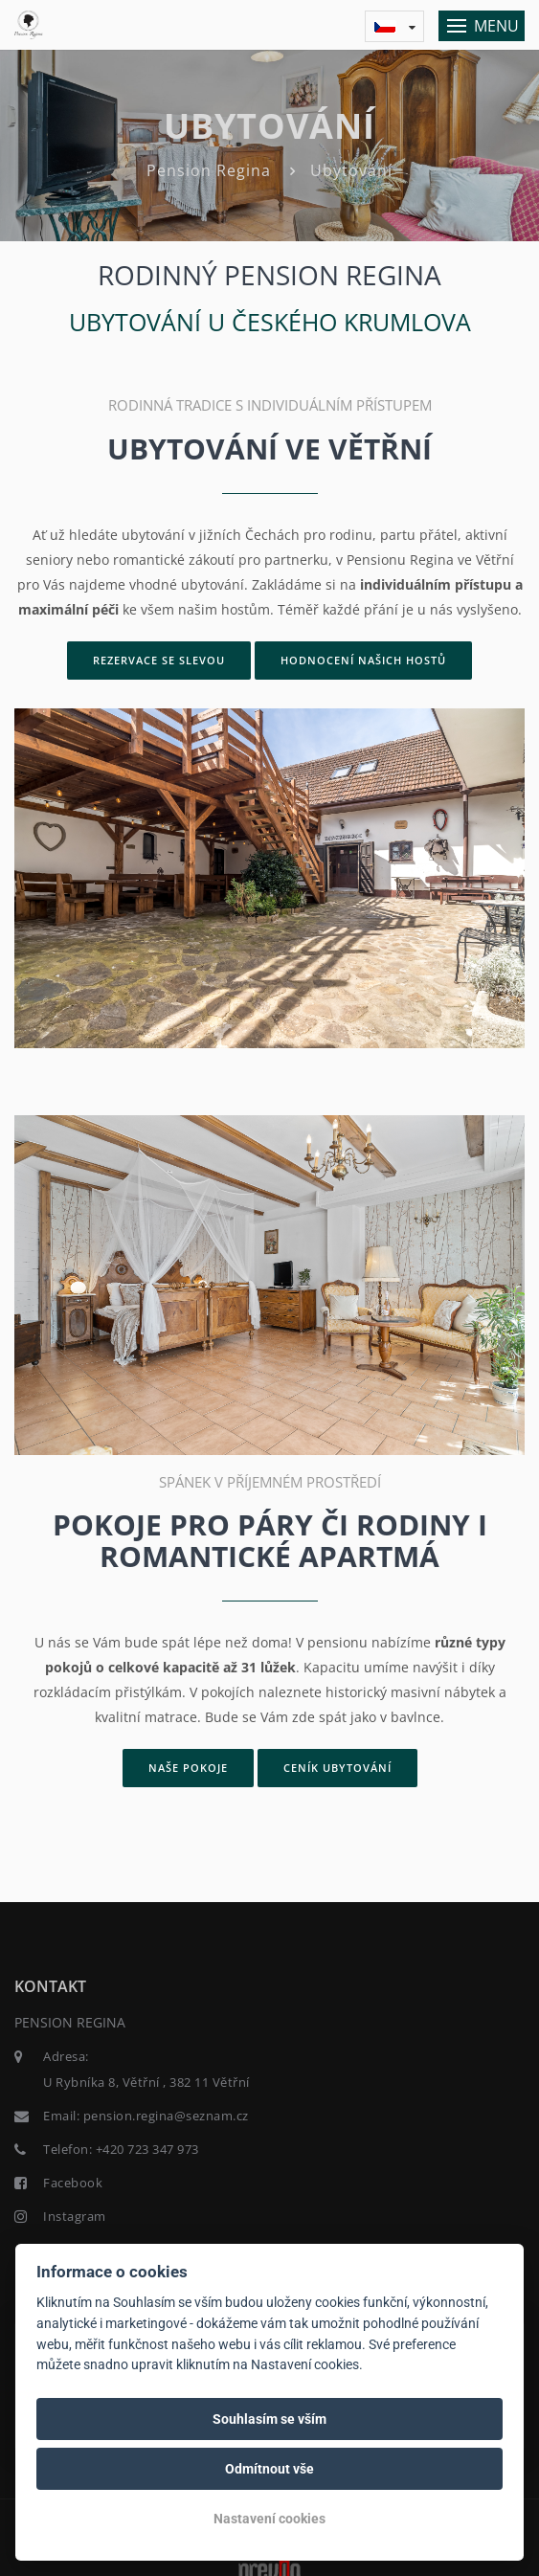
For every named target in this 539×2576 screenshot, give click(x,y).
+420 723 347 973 (147, 2149)
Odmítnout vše (269, 2468)
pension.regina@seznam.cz (166, 2115)
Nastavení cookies (269, 2518)
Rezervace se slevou (159, 660)
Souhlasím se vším (269, 2419)
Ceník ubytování (337, 1767)
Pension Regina (208, 170)
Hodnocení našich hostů (363, 660)
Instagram (74, 2216)
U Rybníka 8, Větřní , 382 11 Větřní (146, 2082)
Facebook (72, 2182)
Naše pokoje (188, 1767)
